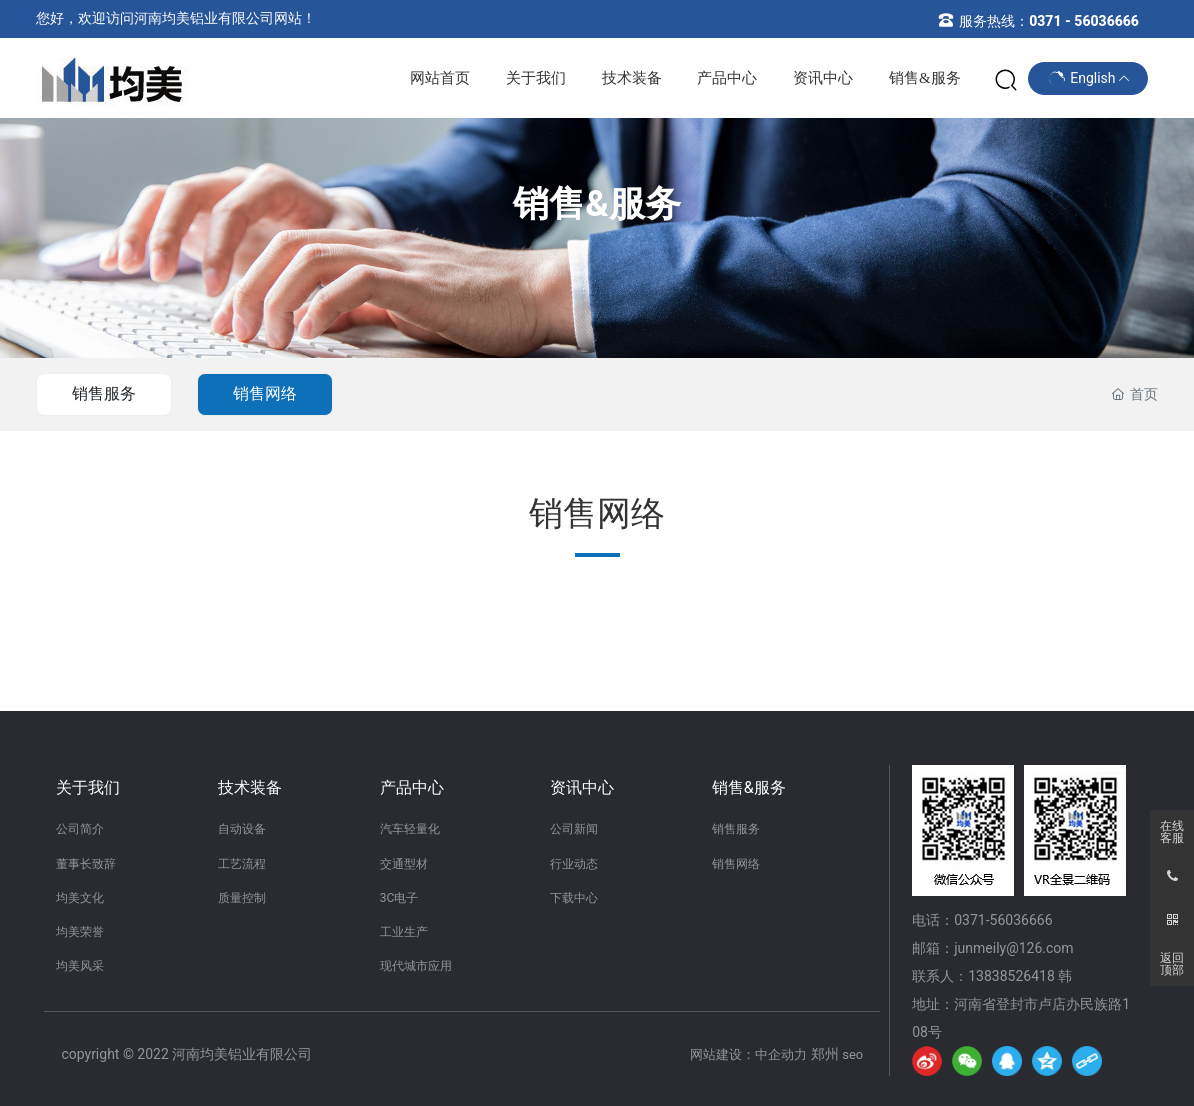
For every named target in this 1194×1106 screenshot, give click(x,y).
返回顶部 (1172, 964)
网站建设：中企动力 (748, 1054)
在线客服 (1172, 832)
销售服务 (104, 393)
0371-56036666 (1003, 920)
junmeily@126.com (1013, 948)
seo (852, 1054)
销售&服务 (597, 205)
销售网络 (265, 393)
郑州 (825, 1054)
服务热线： (1049, 21)
